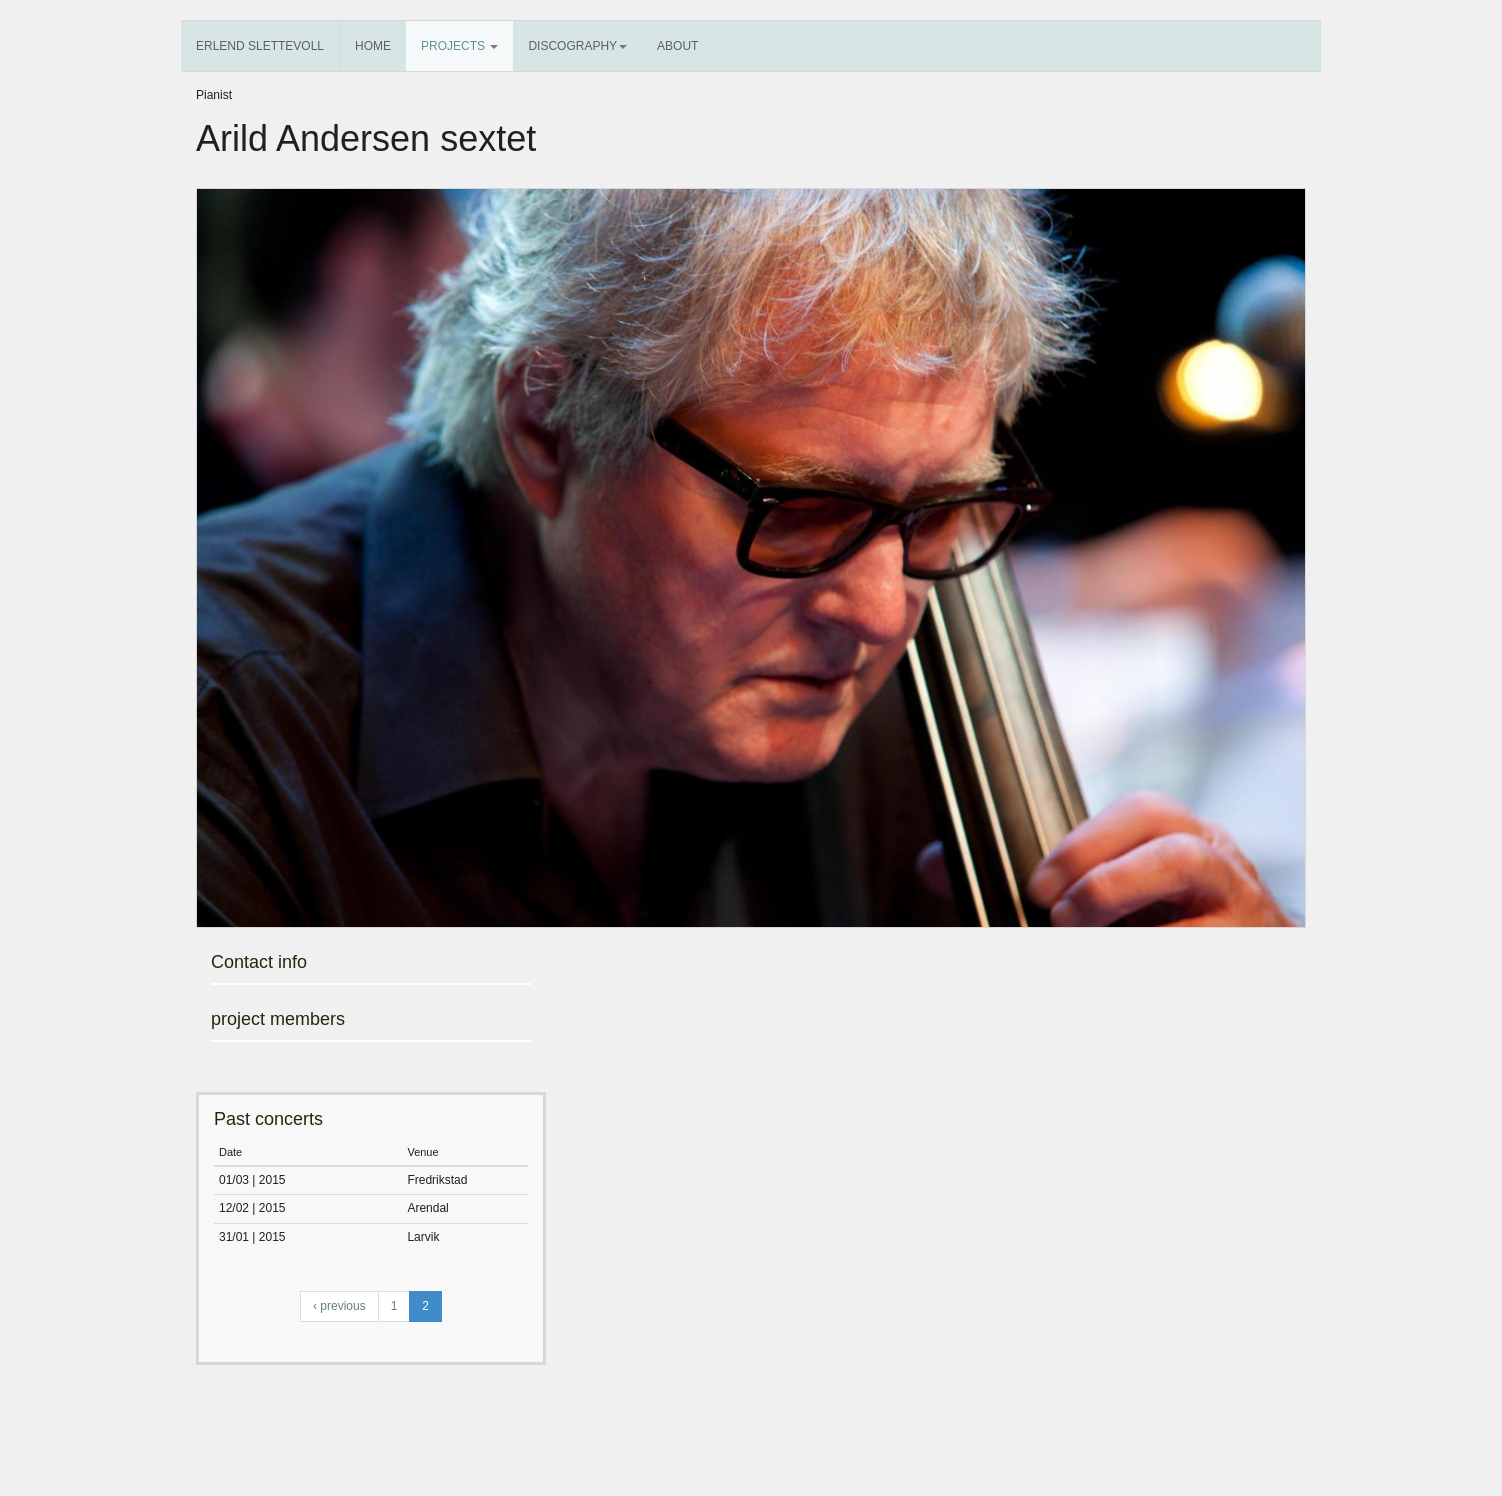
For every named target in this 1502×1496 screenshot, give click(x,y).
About (677, 46)
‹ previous (339, 1306)
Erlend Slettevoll (260, 46)
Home (373, 46)
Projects (459, 46)
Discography (577, 46)
